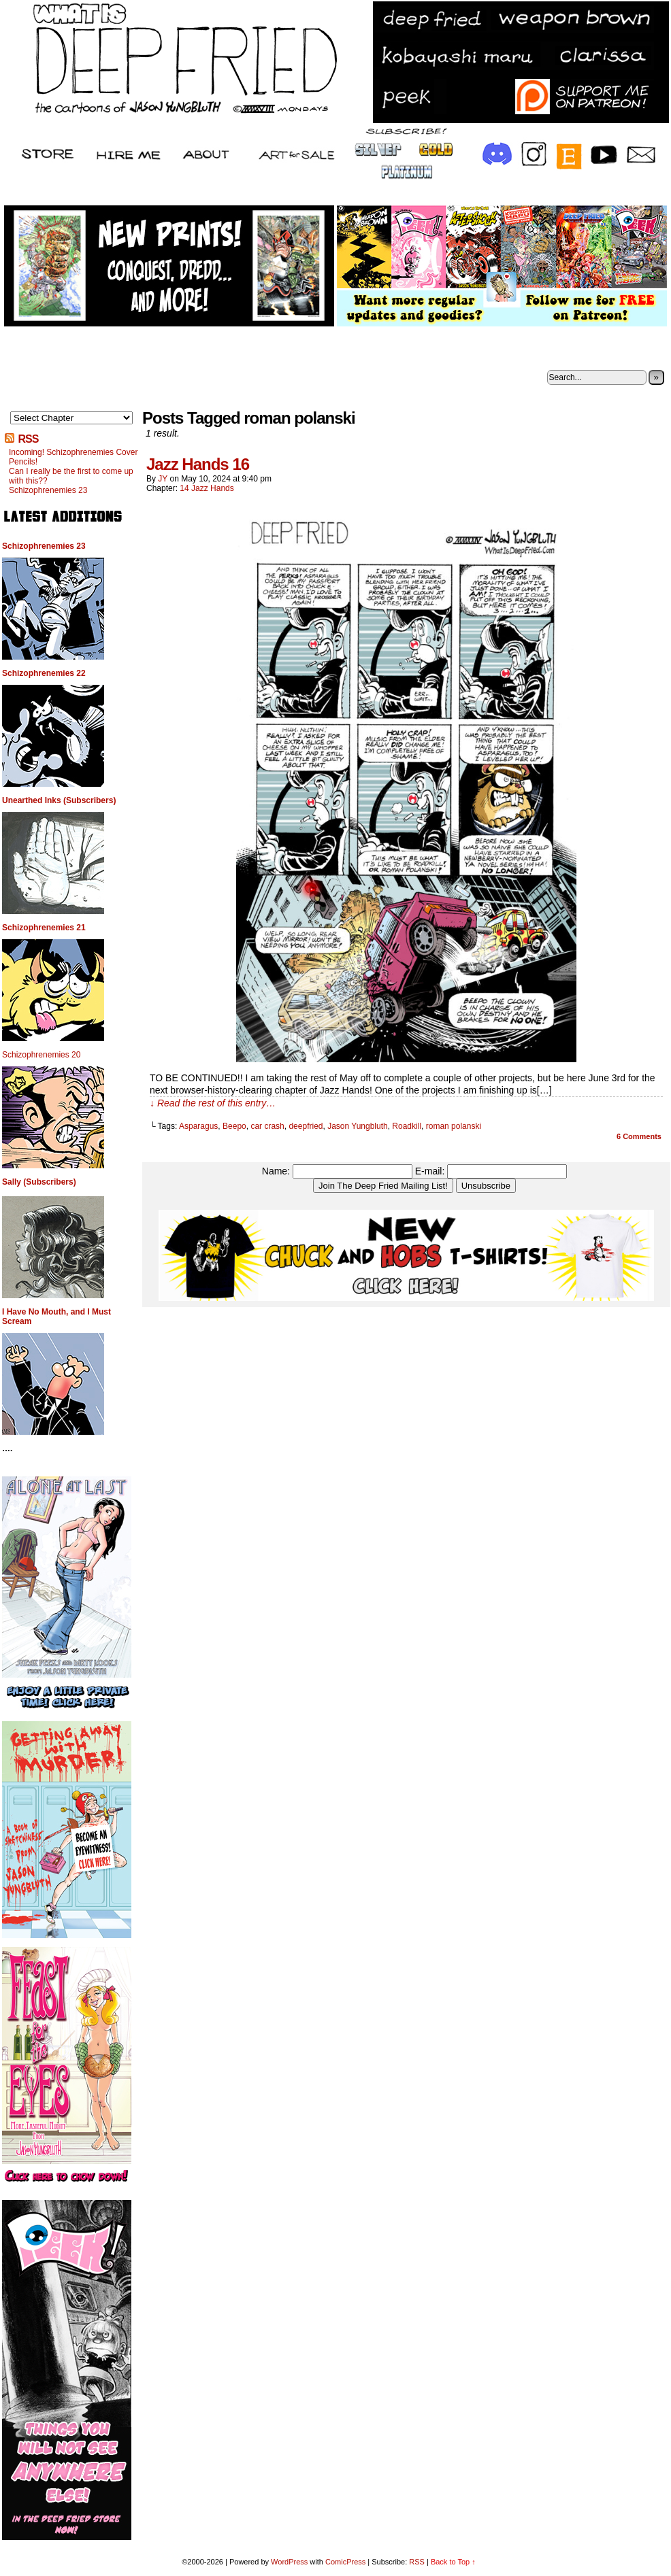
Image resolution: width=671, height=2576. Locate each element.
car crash (267, 1126)
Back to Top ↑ (453, 2562)
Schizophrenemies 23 (48, 490)
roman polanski (453, 1126)
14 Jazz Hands (206, 488)
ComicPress (345, 2562)
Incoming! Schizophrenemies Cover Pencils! (73, 457)
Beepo (234, 1126)
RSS (28, 439)
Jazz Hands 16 (197, 464)
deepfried (306, 1126)
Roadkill (406, 1126)
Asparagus (198, 1126)
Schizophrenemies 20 (41, 1055)
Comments (639, 1136)
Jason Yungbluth (357, 1126)
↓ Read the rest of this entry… (213, 1103)
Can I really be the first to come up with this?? (71, 476)
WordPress (289, 2562)
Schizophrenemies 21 (44, 927)
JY (162, 479)
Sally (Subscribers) (39, 1182)
